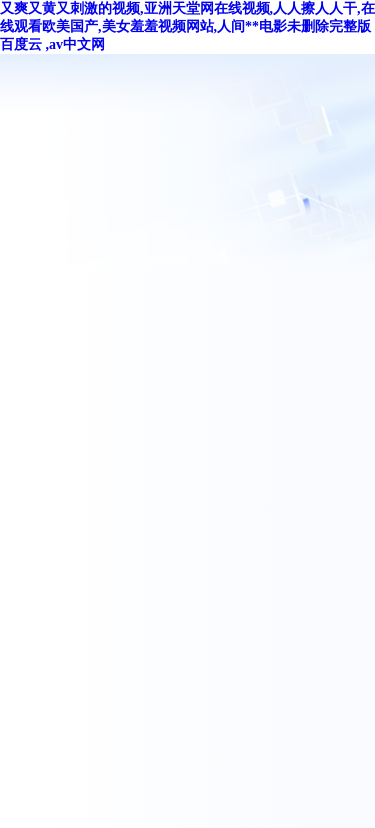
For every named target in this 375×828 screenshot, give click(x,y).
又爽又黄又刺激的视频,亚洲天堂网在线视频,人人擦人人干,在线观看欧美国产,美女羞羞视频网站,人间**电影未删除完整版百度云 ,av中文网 (187, 26)
